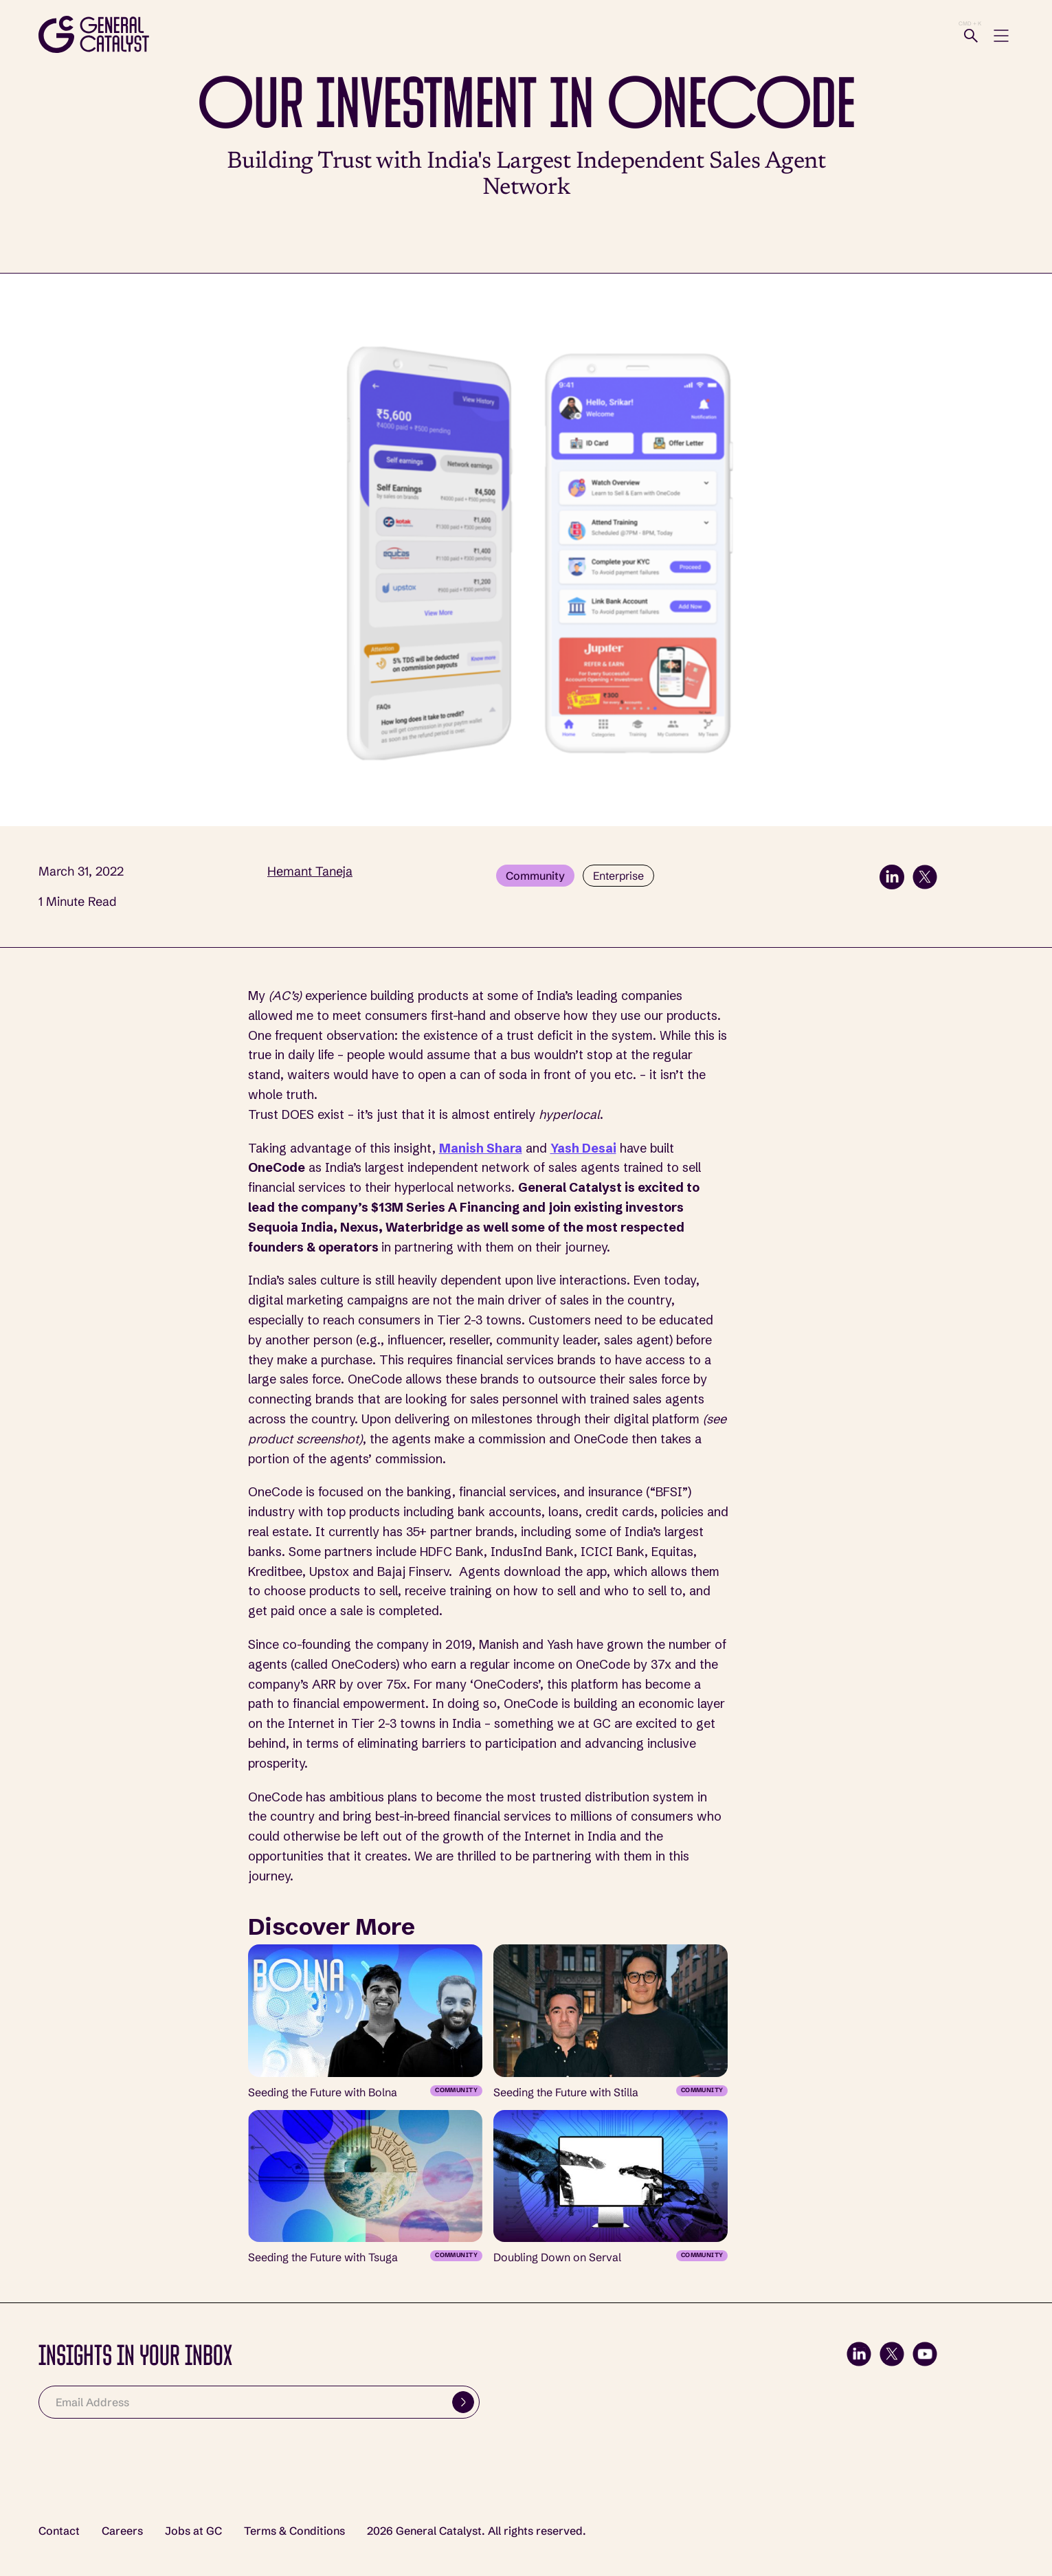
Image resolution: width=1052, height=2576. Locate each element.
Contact (59, 2531)
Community (535, 875)
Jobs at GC (193, 2531)
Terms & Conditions (294, 2531)
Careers (122, 2531)
